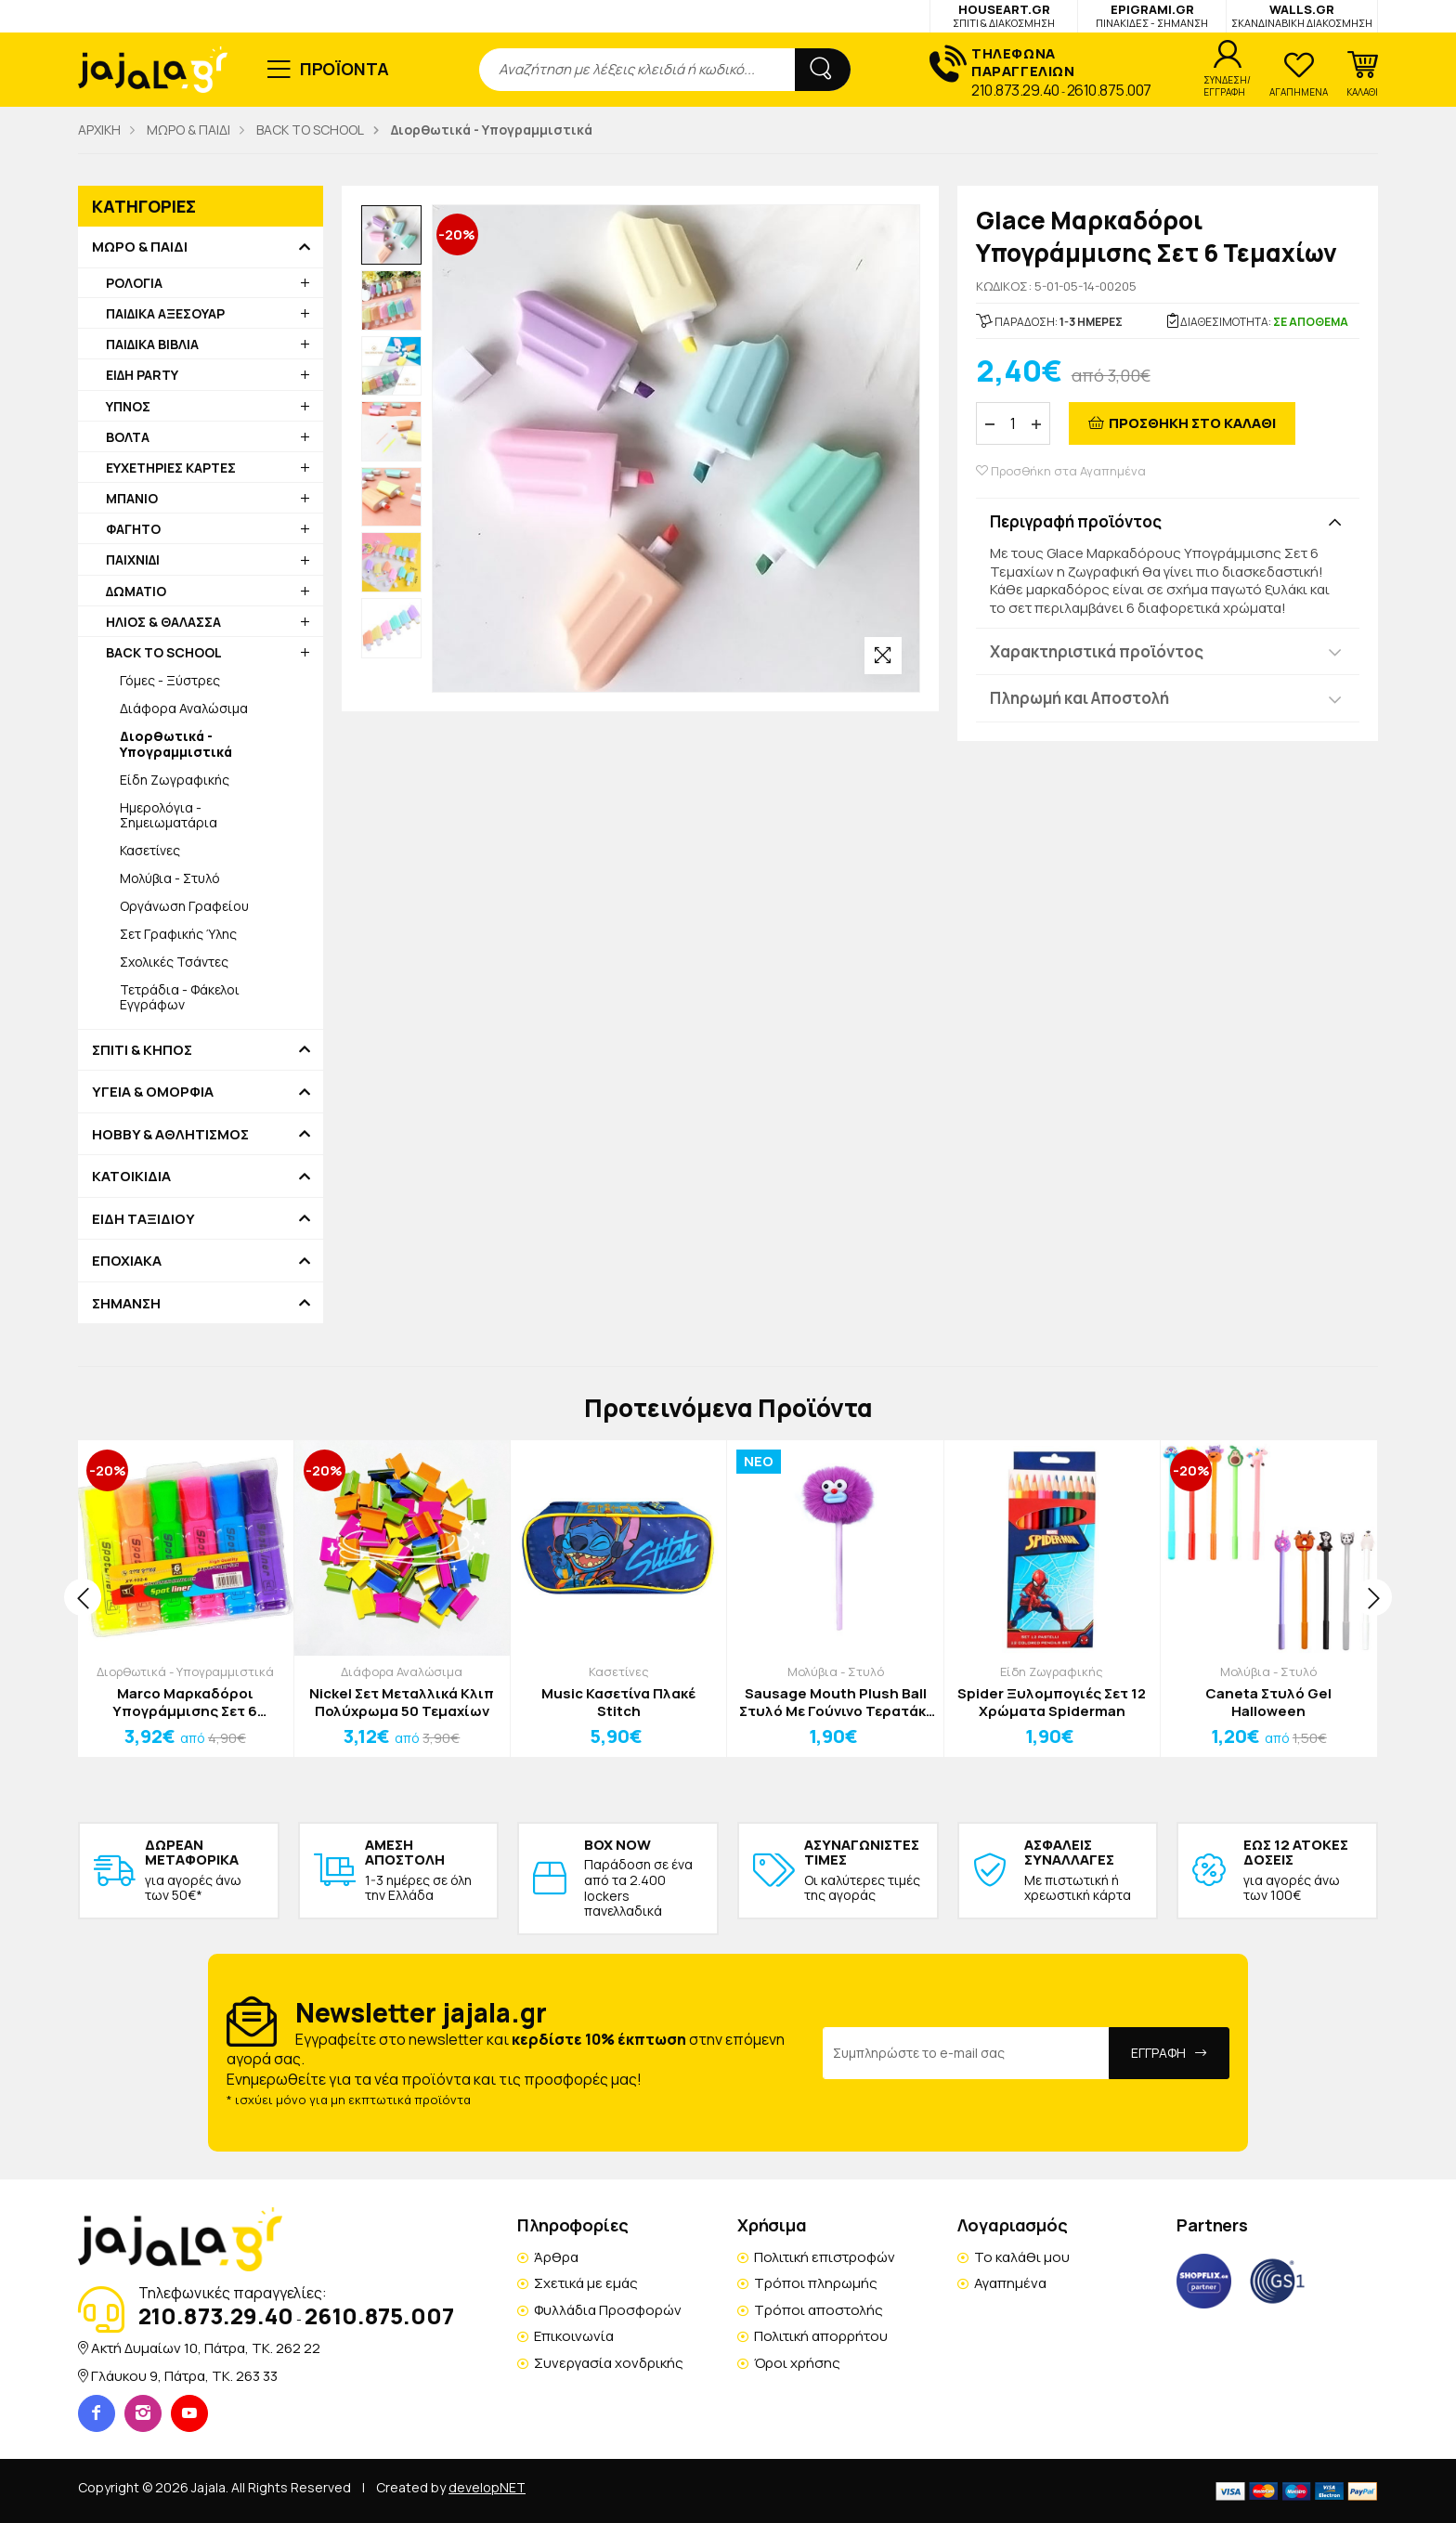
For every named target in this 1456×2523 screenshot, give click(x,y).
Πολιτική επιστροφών (824, 2257)
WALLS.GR (1301, 15)
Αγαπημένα (1010, 2283)
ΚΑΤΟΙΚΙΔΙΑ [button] (131, 1176)
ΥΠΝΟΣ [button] (128, 406)
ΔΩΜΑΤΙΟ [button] (136, 591)
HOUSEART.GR (1004, 15)
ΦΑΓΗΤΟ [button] (133, 529)
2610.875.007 (1109, 90)
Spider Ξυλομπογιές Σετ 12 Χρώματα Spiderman (1051, 1702)
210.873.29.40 (1015, 90)
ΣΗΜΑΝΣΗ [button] (126, 1303)
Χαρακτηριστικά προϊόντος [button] (1096, 651)
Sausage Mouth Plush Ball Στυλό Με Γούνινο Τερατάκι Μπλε (835, 1702)
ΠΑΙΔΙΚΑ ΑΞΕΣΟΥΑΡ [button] (165, 313)
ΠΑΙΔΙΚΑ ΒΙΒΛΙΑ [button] (152, 344)
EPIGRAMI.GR (1152, 15)
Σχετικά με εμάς (586, 2283)
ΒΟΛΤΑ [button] (128, 437)
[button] (1362, 74)
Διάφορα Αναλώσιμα (184, 708)
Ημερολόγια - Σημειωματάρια (168, 815)
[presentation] (82, 1597)
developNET (487, 2487)
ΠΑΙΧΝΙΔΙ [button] (133, 559)
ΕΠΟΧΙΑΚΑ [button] (127, 1261)
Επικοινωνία (574, 2336)
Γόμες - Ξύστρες (170, 680)
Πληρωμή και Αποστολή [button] (1079, 698)
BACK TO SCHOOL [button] (164, 652)
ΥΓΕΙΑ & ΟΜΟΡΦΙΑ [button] (153, 1092)
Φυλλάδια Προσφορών (608, 2310)
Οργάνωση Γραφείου (184, 906)
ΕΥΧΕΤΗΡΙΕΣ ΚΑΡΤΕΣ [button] (171, 467)
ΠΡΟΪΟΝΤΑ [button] (345, 69)
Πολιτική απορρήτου (821, 2336)
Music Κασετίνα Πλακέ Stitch (618, 1702)
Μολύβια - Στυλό (170, 878)
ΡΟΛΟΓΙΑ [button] (134, 283)
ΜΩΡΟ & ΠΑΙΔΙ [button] (140, 247)
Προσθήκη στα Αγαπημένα (1061, 471)
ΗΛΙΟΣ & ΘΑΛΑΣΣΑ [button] (163, 622)
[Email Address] (966, 2053)
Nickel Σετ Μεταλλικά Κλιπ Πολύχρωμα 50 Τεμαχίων (401, 1702)
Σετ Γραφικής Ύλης (178, 934)
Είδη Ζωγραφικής (174, 779)
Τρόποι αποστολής (818, 2310)
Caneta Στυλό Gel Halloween (1268, 1702)
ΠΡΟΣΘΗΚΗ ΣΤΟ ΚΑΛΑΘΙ (1192, 423)
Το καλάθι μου (1022, 2257)
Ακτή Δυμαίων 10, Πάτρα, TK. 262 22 (205, 2348)
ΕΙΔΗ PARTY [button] (142, 375)
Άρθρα (556, 2257)
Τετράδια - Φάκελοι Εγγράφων (180, 997)
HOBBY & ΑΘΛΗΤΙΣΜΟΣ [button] (170, 1134)
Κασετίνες (150, 850)
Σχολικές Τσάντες (174, 961)
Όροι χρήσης (797, 2363)
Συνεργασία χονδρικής (608, 2363)
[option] (391, 235)
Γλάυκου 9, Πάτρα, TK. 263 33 (184, 2376)
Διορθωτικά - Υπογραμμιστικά (185, 1671)
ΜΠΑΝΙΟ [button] (132, 498)
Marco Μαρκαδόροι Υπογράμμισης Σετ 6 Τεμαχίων (184, 1702)
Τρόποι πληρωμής (816, 2283)
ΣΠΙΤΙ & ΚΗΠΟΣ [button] (142, 1050)
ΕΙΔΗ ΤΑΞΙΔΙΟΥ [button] (143, 1219)
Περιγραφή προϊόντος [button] (1076, 521)
